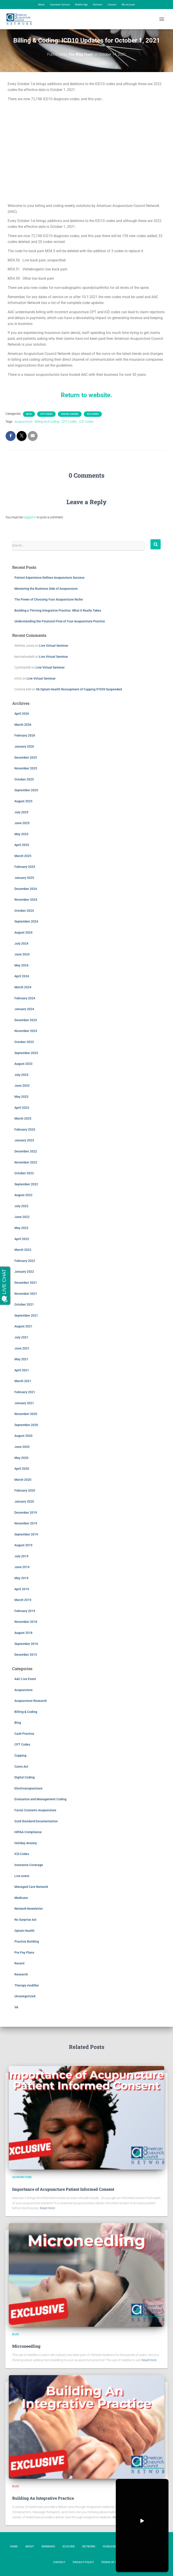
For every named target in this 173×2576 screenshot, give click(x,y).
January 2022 (24, 1271)
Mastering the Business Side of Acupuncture (46, 588)
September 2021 (26, 1315)
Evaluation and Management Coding (40, 1799)
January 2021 (24, 1403)
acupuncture (23, 421)
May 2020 (21, 1458)
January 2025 (24, 878)
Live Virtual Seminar (53, 645)
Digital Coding (69, 414)
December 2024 (25, 889)
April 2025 (21, 845)
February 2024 (24, 998)
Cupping (20, 1755)
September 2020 (26, 1425)
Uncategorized (24, 1996)
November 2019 (25, 1523)
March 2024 (22, 987)
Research (21, 1974)
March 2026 (22, 724)
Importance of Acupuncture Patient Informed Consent (63, 2189)
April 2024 (21, 976)
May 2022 (21, 1228)
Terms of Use (110, 2562)
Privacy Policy (83, 2562)
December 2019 (25, 1512)
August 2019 (23, 1545)
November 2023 (25, 1031)
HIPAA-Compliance (28, 1832)
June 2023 (22, 1085)
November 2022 (25, 1162)
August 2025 (23, 801)
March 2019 (22, 1600)
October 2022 (24, 1173)
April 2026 (21, 713)
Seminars (48, 2546)
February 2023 (24, 1129)
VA (16, 2007)
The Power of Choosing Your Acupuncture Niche (48, 599)
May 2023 (21, 1096)
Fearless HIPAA (113, 2546)
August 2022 (23, 1195)
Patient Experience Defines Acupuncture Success (49, 577)
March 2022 (22, 1250)
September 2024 (26, 921)
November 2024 (25, 899)
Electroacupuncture (28, 1788)
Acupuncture (23, 1690)
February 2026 (24, 735)
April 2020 (21, 1468)
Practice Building (26, 1941)
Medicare (21, 1898)
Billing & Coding (25, 1712)
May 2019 (21, 1578)
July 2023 (21, 1075)
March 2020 (22, 1479)
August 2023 (23, 1064)
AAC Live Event (25, 1679)
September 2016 (26, 1644)
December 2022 (25, 1151)
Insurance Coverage (28, 1865)
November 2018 (25, 1622)
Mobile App (81, 4)
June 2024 (22, 954)
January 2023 (24, 1140)
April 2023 (21, 1107)
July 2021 (21, 1337)
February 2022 (24, 1261)
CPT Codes (46, 414)
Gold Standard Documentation (36, 1821)
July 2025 (21, 812)
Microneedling (26, 2346)
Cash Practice (24, 1733)
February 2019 (24, 1611)
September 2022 (26, 1184)
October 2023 (24, 1042)
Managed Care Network (31, 1887)
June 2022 (22, 1217)
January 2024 (24, 1009)
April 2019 (21, 1589)
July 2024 (21, 943)
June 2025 (22, 823)
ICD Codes (93, 414)
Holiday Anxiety (25, 1843)
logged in (29, 517)
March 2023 (22, 1118)
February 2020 (24, 1490)
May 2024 (21, 965)
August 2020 (23, 1436)
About (41, 4)
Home (14, 2546)
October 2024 (24, 910)
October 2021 (24, 1304)
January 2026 (24, 746)
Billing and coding (47, 421)
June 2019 (22, 1567)
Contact (112, 4)
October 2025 (24, 779)
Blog (29, 414)
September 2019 (26, 1534)
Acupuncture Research (30, 1701)
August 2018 (23, 1633)
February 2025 (24, 866)
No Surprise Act (25, 1919)
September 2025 (26, 790)
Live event (21, 1876)
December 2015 (25, 1654)
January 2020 (24, 1501)
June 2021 (22, 1348)
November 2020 (25, 1414)
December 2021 (25, 1282)
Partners (97, 4)
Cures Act (21, 1766)
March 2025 (22, 856)
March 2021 (22, 1381)
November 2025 (25, 768)
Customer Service (60, 4)
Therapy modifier (26, 1985)
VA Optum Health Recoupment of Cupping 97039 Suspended (79, 689)
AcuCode (68, 2546)
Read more (47, 2208)
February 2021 (24, 1392)
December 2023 (25, 1020)
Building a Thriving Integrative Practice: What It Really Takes (57, 610)
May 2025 (21, 834)
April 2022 (21, 1239)
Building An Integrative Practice (43, 2498)
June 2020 (22, 1447)
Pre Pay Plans (24, 1952)
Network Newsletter (28, 1908)
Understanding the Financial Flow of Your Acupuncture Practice (59, 621)
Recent (19, 1963)
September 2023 (26, 1053)
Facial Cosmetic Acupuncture (35, 1810)
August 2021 (23, 1326)
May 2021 (21, 1359)
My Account (128, 4)
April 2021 (21, 1370)
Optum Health (24, 1930)
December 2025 (25, 757)
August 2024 (23, 932)
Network (88, 2546)
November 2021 (25, 1293)
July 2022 (21, 1206)
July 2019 (21, 1556)
